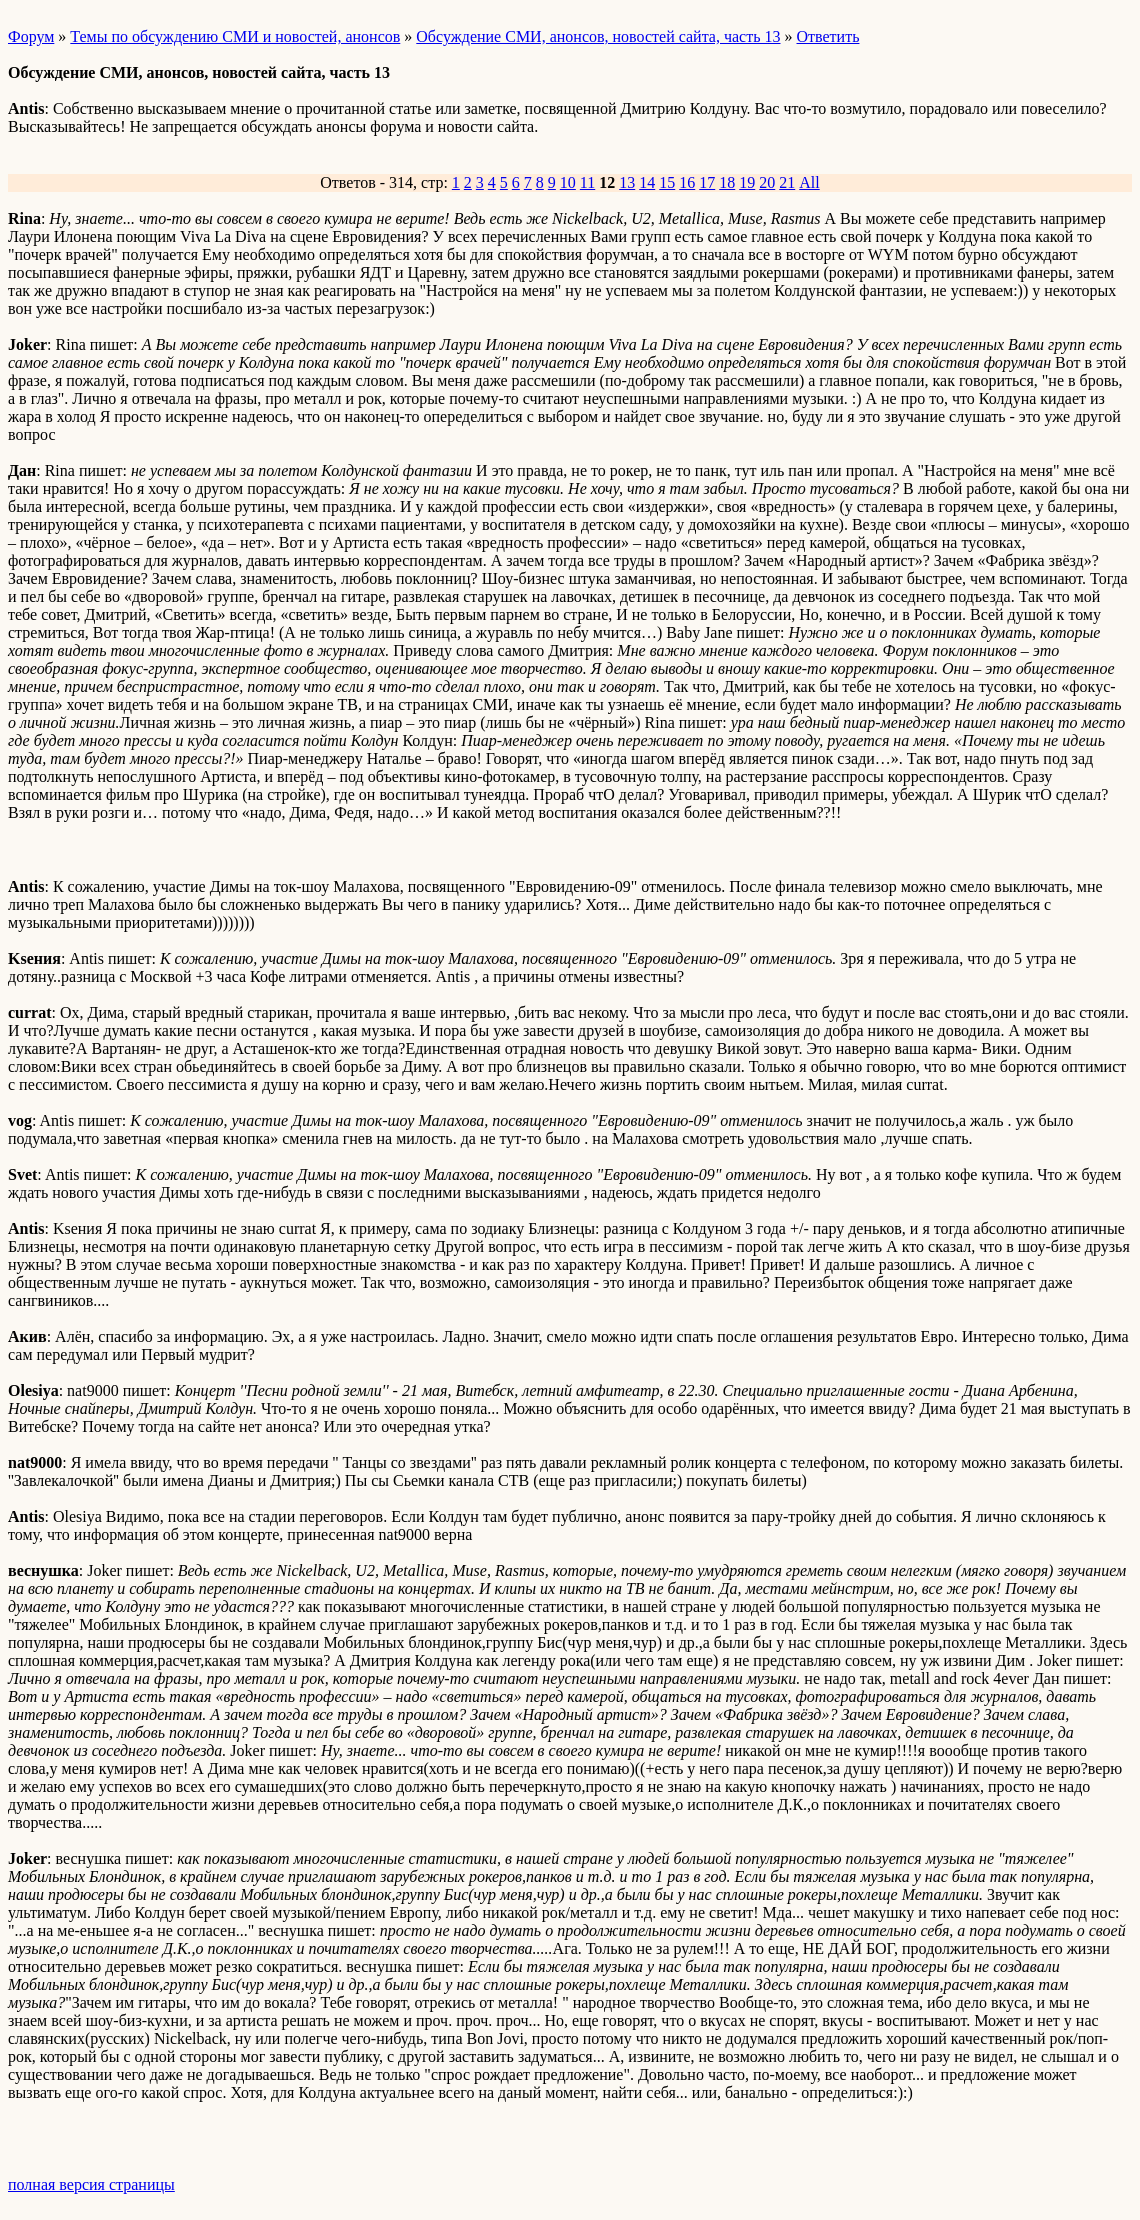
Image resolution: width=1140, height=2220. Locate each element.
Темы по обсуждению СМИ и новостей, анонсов (235, 36)
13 (627, 182)
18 (727, 182)
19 (747, 182)
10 (568, 182)
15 (667, 182)
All (809, 182)
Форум (31, 36)
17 (707, 182)
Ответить (828, 36)
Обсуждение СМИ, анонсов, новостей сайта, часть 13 (598, 36)
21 (787, 182)
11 (587, 182)
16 (687, 182)
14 (647, 182)
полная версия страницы (91, 2184)
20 (767, 182)
